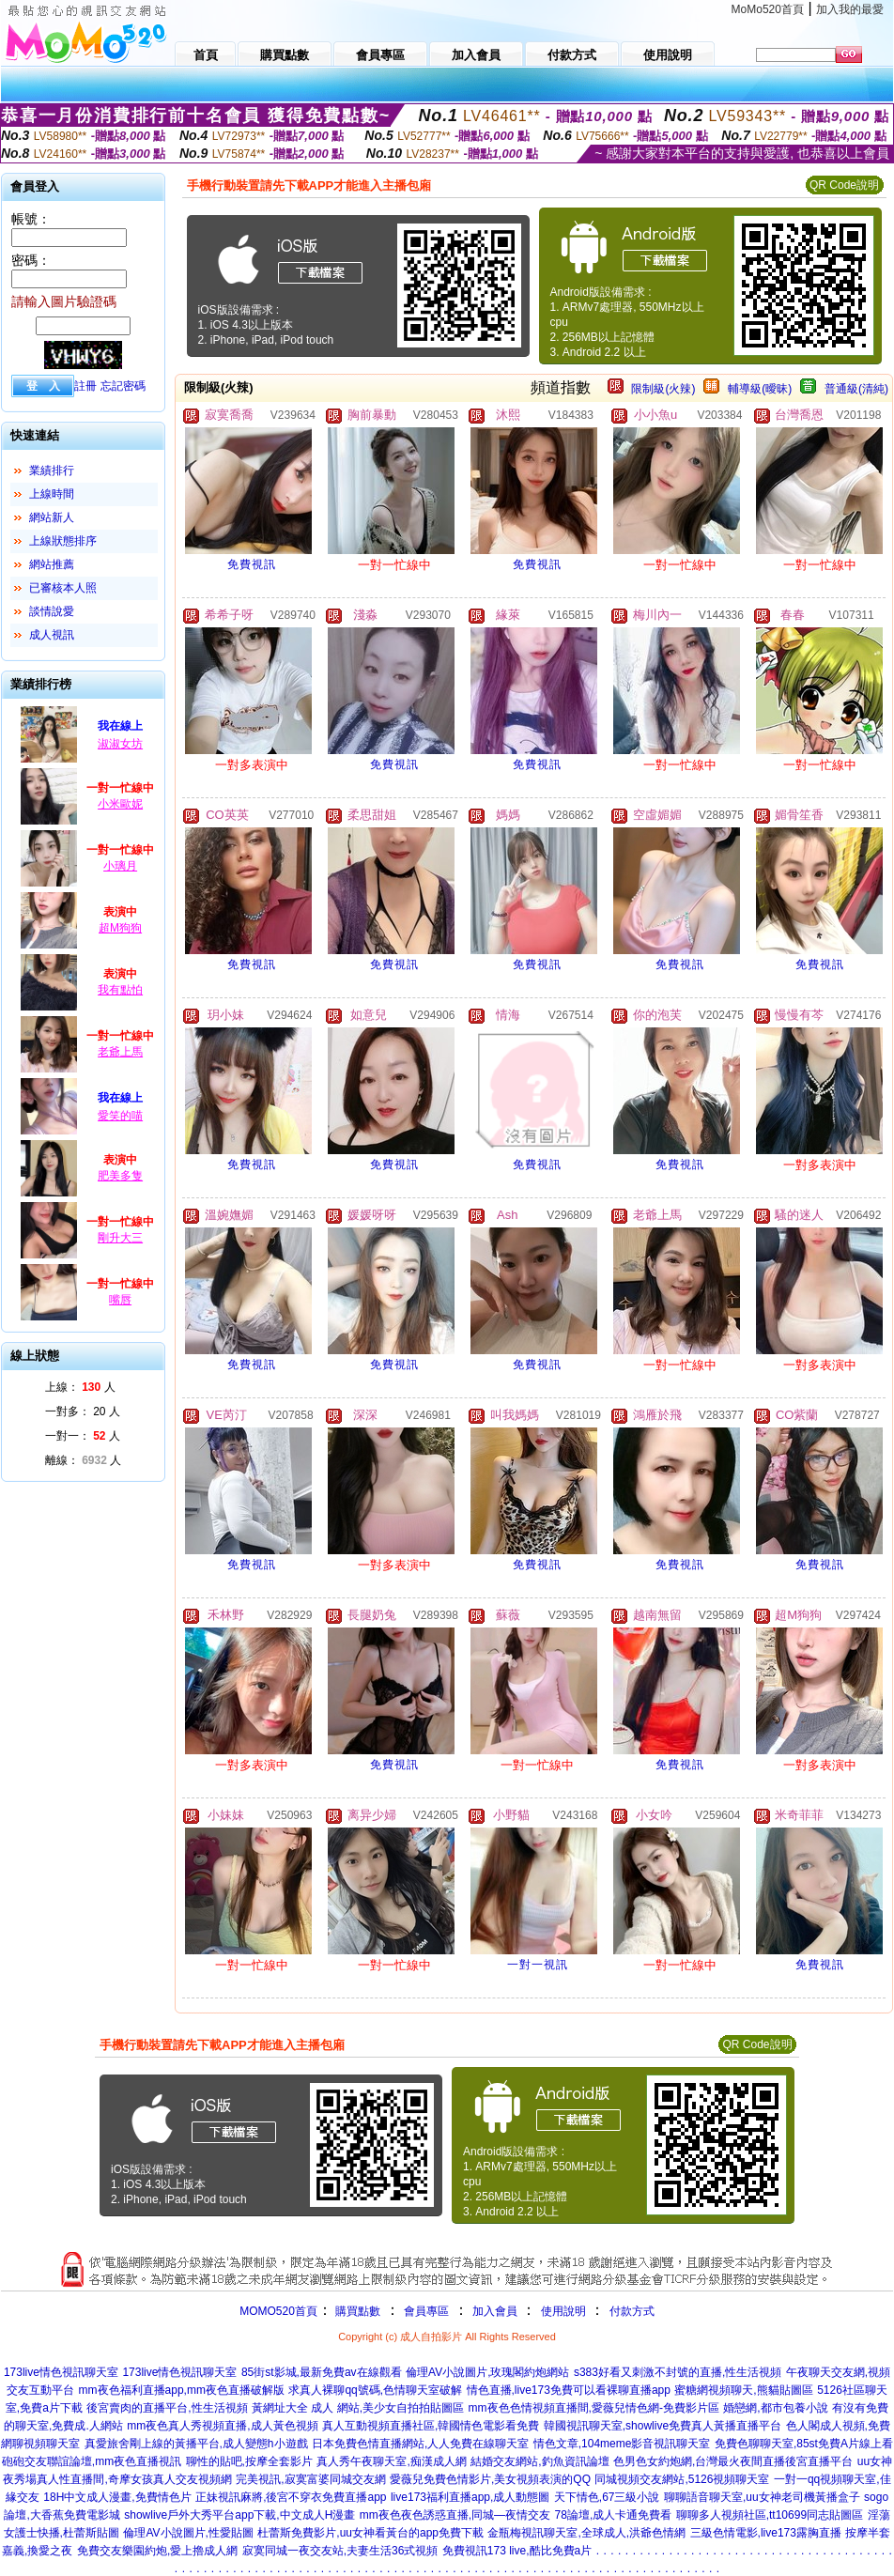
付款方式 (632, 2311)
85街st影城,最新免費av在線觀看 (321, 2372)
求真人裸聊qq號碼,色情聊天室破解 (375, 2390)
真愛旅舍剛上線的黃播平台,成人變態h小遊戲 (196, 2443)
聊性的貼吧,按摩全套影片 (249, 2461)
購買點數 (356, 2311)
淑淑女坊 (120, 743)
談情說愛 (51, 611)
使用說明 (563, 2311)
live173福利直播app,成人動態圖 (470, 2497)
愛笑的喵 (120, 1115)
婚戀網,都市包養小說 (775, 2407)
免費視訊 (251, 564)
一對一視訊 (537, 1964)
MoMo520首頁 (768, 9)
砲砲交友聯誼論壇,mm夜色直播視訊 (91, 2461)
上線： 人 (80, 1387)
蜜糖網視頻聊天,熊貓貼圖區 (743, 2390)
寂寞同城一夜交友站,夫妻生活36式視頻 (340, 2550)
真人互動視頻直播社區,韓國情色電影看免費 (430, 2425)
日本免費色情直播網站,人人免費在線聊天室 (420, 2443)
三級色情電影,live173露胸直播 (765, 2532)
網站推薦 (51, 564)
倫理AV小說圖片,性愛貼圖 (188, 2532)
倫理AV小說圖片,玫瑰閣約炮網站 (487, 2372)
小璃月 (120, 865)
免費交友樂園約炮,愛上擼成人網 (157, 2550)
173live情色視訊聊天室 (61, 2372)
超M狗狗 (120, 927)
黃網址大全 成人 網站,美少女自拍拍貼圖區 (358, 2407)
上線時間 (51, 494)
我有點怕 (120, 989)
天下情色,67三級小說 (607, 2497)
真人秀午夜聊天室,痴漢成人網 (391, 2461)
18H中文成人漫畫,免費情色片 (117, 2497)
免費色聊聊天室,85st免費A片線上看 (804, 2443)
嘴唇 (120, 1299)
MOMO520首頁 (278, 2311)
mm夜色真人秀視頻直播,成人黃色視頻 (222, 2425)
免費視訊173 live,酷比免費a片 (517, 2550)
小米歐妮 (120, 803)
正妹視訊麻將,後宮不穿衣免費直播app (290, 2497)
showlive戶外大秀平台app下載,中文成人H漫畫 (239, 2515)
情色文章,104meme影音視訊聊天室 (622, 2443)
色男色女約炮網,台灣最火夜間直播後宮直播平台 (733, 2461)
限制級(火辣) (663, 388)
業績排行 (51, 470)
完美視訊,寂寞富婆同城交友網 (310, 2479)
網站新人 (51, 517)
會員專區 (426, 2311)
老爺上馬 (120, 1051)
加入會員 (494, 2311)
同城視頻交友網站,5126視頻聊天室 (681, 2479)
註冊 (85, 386)
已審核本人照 (63, 587)
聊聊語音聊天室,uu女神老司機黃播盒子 (762, 2497)
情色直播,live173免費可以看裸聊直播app (568, 2390)
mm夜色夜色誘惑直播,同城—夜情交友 (455, 2515)
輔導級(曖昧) (760, 388)
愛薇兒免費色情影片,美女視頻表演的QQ (490, 2479)
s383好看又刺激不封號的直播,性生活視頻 (677, 2372)
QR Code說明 (844, 185)
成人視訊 (51, 634)
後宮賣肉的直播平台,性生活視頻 (166, 2407)
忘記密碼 (123, 386)
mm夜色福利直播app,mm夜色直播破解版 (182, 2390)
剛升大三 (120, 1237)
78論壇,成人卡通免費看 (613, 2515)
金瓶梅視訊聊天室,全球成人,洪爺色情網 (586, 2532)
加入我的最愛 (850, 9)
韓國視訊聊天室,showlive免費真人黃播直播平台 (662, 2425)
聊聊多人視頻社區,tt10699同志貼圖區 (769, 2515)
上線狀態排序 (63, 541)
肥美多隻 (120, 1175)
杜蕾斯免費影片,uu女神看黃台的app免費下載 (370, 2532)
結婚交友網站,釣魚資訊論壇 (539, 2461)
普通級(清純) (856, 388)
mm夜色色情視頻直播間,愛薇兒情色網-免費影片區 (594, 2407)
